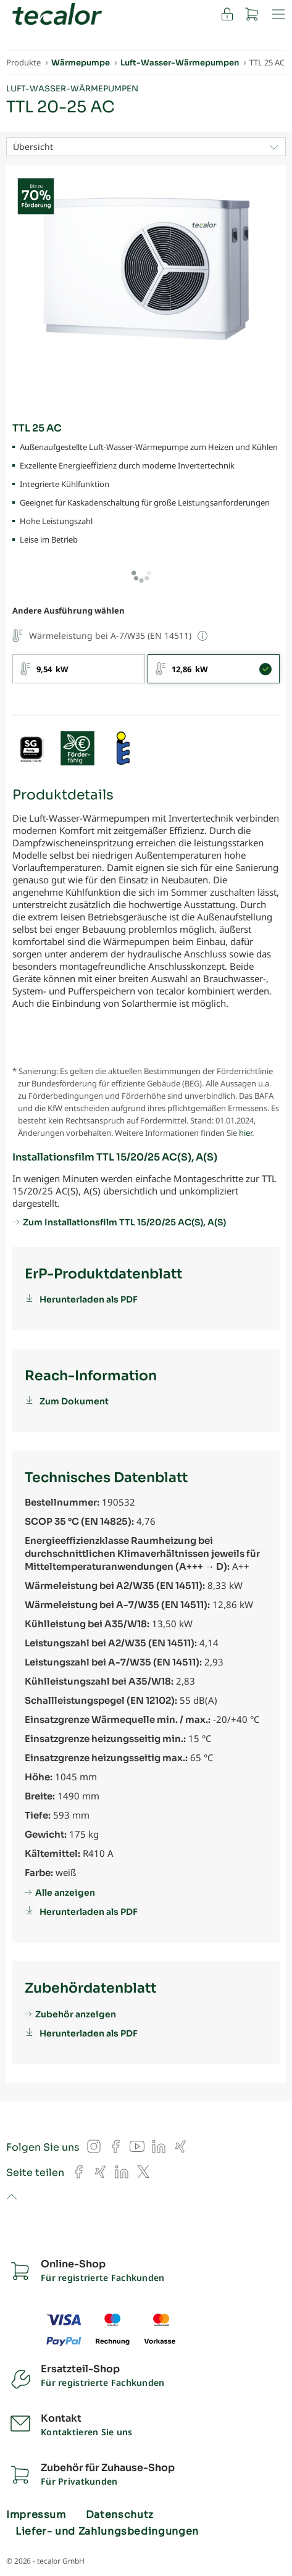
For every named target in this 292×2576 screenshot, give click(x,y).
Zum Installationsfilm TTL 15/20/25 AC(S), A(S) (124, 1222)
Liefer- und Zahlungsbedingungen (107, 2531)
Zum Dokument (74, 1401)
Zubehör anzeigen (75, 2014)
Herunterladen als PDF (89, 1299)
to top (11, 2197)
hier (245, 1132)
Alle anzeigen (65, 1892)
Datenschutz (120, 2514)
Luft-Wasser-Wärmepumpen (72, 88)
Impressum (36, 2514)
